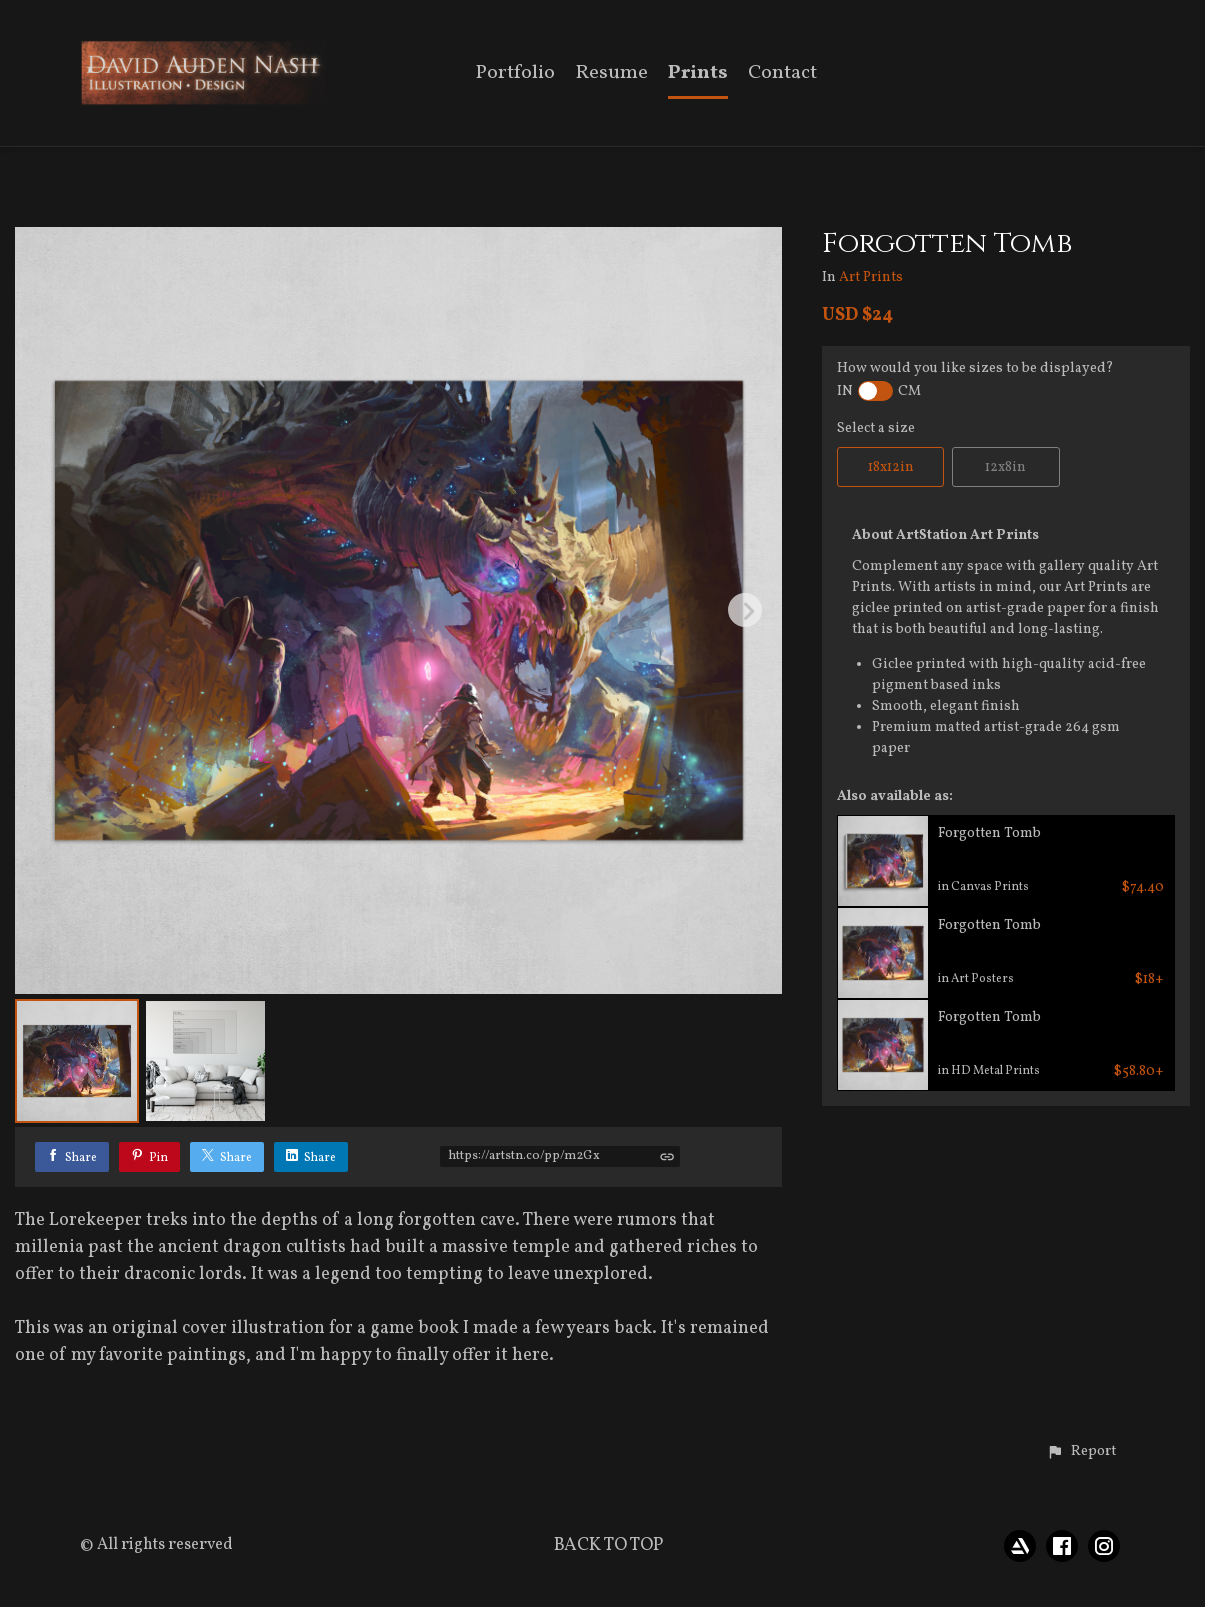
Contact (782, 74)
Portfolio (515, 74)
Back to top (608, 1545)
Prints (698, 74)
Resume (611, 74)
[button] (1081, 1452)
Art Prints (871, 278)
